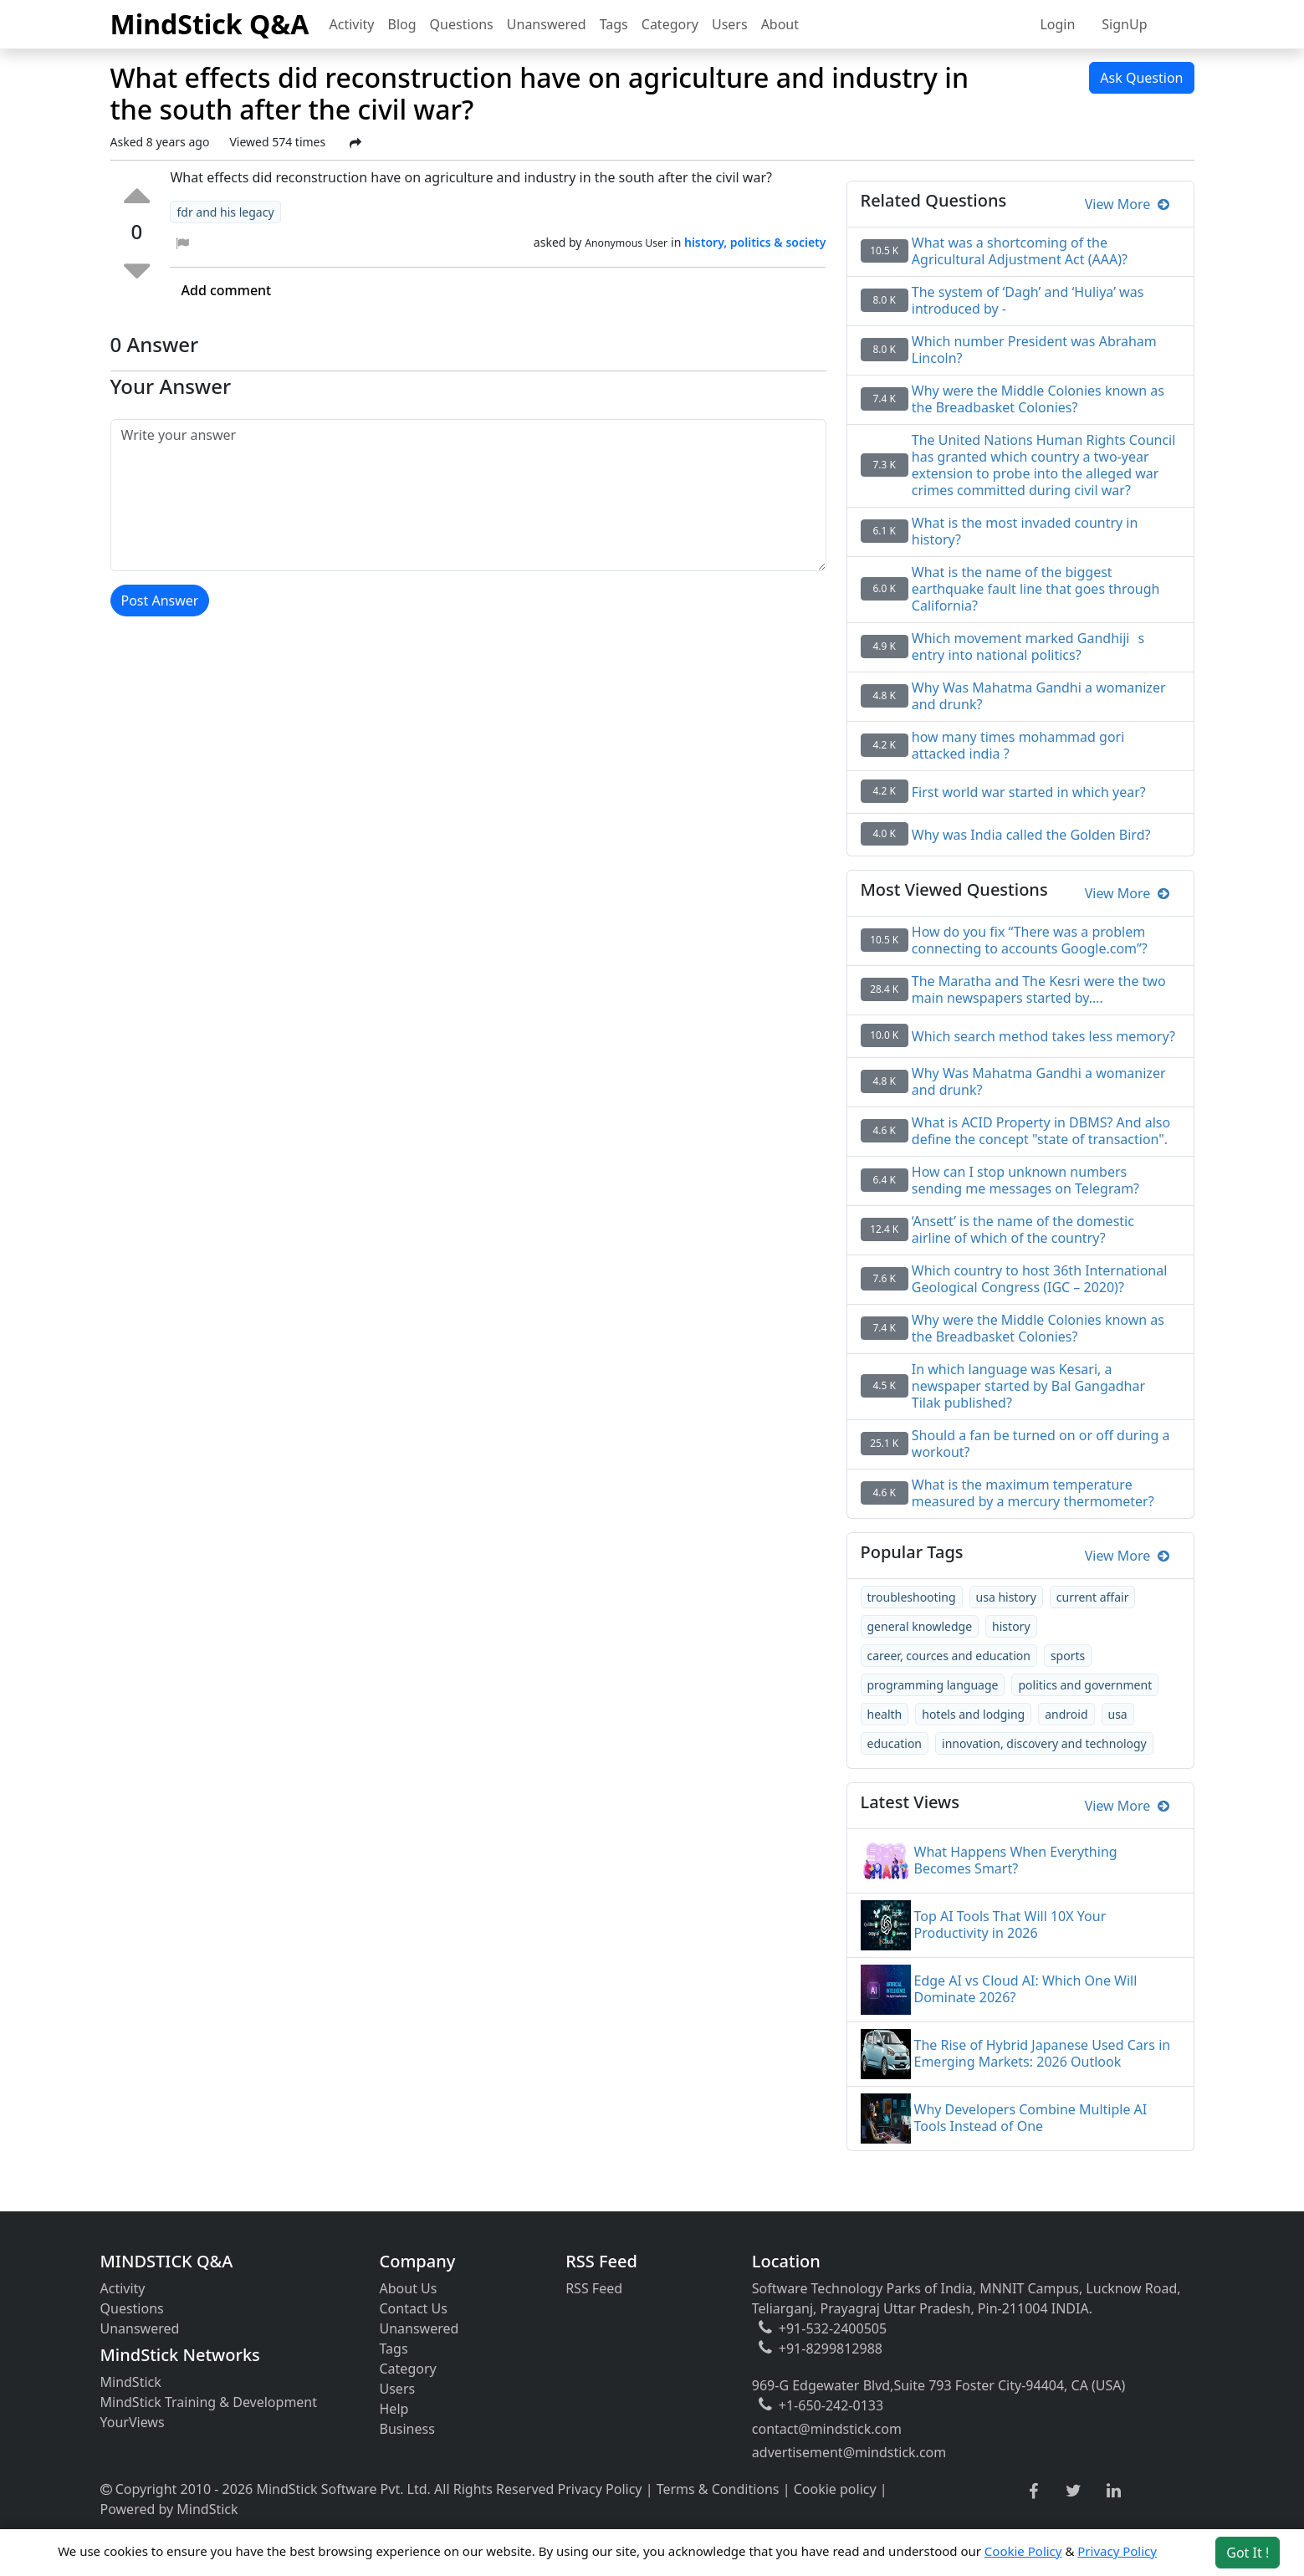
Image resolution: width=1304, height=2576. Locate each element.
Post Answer (160, 600)
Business (407, 2429)
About (780, 24)
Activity (352, 24)
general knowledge (920, 1626)
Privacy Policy (600, 2489)
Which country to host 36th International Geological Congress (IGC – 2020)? (1040, 1279)
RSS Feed (593, 2288)
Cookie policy (835, 2489)
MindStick (130, 2382)
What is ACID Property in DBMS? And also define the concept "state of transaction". (1041, 1130)
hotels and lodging (973, 1714)
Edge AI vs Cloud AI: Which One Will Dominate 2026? (1026, 1989)
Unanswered (546, 24)
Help (394, 2409)
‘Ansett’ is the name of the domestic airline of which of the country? (1023, 1229)
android (1066, 1714)
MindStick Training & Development (209, 2402)
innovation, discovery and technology (1044, 1743)
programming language (933, 1685)
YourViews (132, 2422)
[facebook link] (1033, 2492)
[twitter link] (1073, 2491)
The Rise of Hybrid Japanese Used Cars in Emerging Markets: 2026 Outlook (1042, 2053)
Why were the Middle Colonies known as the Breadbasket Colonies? (1038, 1328)
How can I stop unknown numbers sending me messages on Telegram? (1025, 1180)
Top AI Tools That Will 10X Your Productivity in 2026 (1010, 1924)
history (1011, 1626)
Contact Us (413, 2308)
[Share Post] (355, 143)
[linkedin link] (1114, 2491)
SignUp (1124, 24)
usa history (1006, 1597)
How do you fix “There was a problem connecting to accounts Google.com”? (1030, 940)
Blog (402, 24)
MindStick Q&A (209, 24)
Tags (614, 24)
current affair (1092, 1597)
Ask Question (1141, 78)
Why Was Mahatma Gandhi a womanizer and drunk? (1039, 1081)
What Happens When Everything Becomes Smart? (1015, 1860)
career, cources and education (948, 1656)
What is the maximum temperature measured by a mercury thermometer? (1033, 1493)
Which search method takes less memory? (1043, 1036)
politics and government (1085, 1685)
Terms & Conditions (718, 2489)
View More (1127, 204)
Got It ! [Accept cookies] (1247, 2552)
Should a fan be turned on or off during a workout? (1041, 1443)
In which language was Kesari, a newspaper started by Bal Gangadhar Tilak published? (1028, 1386)
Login (1057, 24)
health (885, 1714)
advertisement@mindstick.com (849, 2452)
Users (730, 24)
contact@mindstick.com (827, 2429)
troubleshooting (911, 1597)
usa (1118, 1714)
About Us (408, 2288)
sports (1068, 1656)
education (895, 1743)
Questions (461, 24)
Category (670, 24)
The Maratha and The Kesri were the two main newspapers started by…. (1039, 989)
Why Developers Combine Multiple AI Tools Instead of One (1031, 2117)
